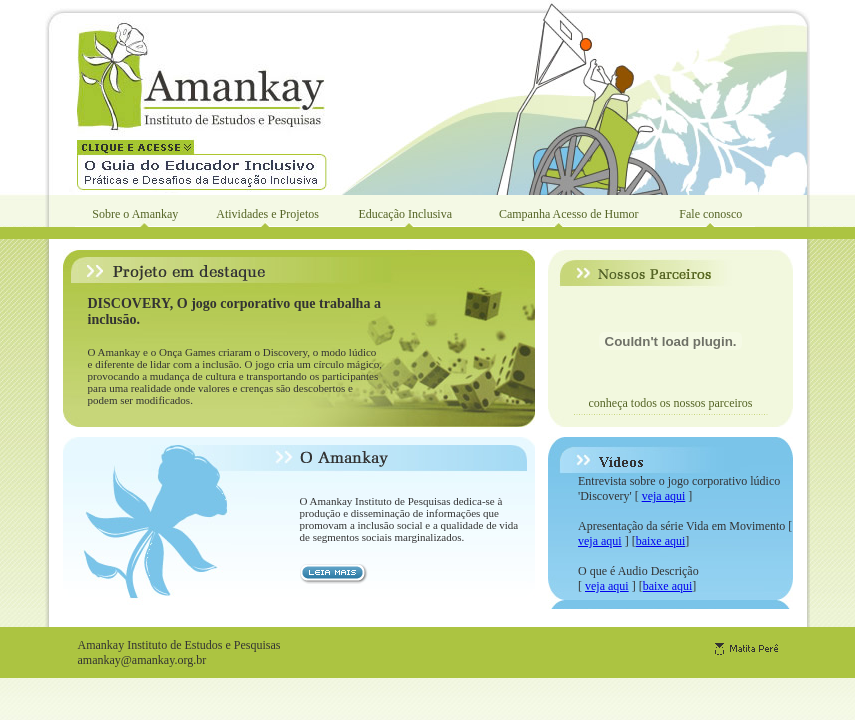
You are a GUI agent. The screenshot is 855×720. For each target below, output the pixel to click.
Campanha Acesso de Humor (569, 214)
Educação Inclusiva (405, 214)
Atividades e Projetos (267, 214)
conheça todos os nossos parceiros (671, 403)
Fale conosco (710, 214)
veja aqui (664, 496)
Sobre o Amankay (135, 214)
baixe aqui (661, 541)
